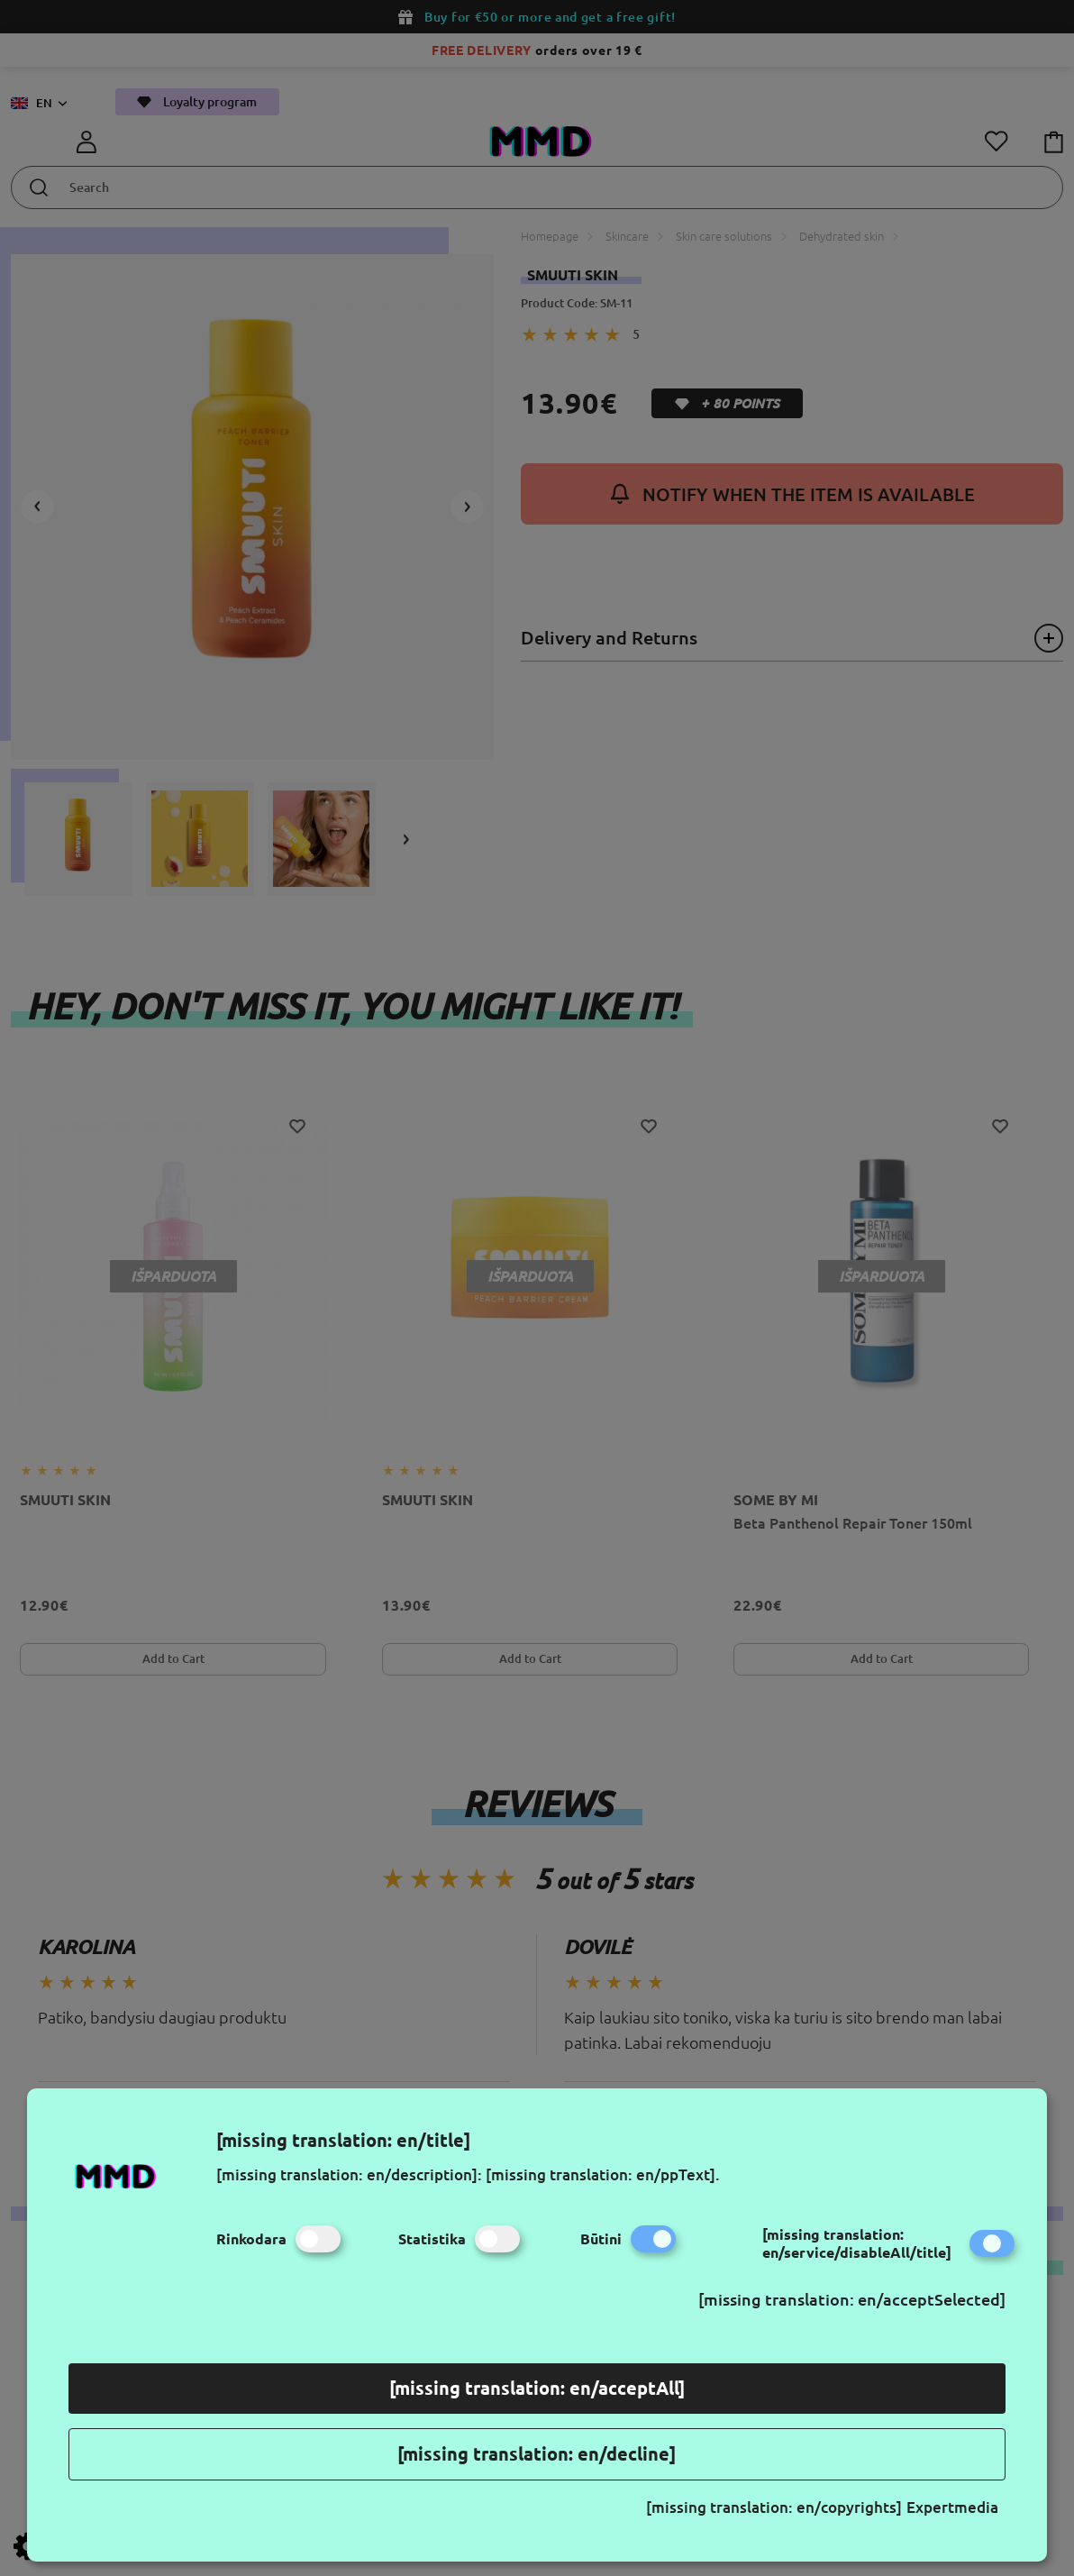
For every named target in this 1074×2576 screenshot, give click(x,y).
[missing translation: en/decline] (536, 2454)
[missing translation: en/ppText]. (603, 2174)
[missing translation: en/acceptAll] (537, 2388)
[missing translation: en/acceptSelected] (852, 2299)
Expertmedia (952, 2507)
